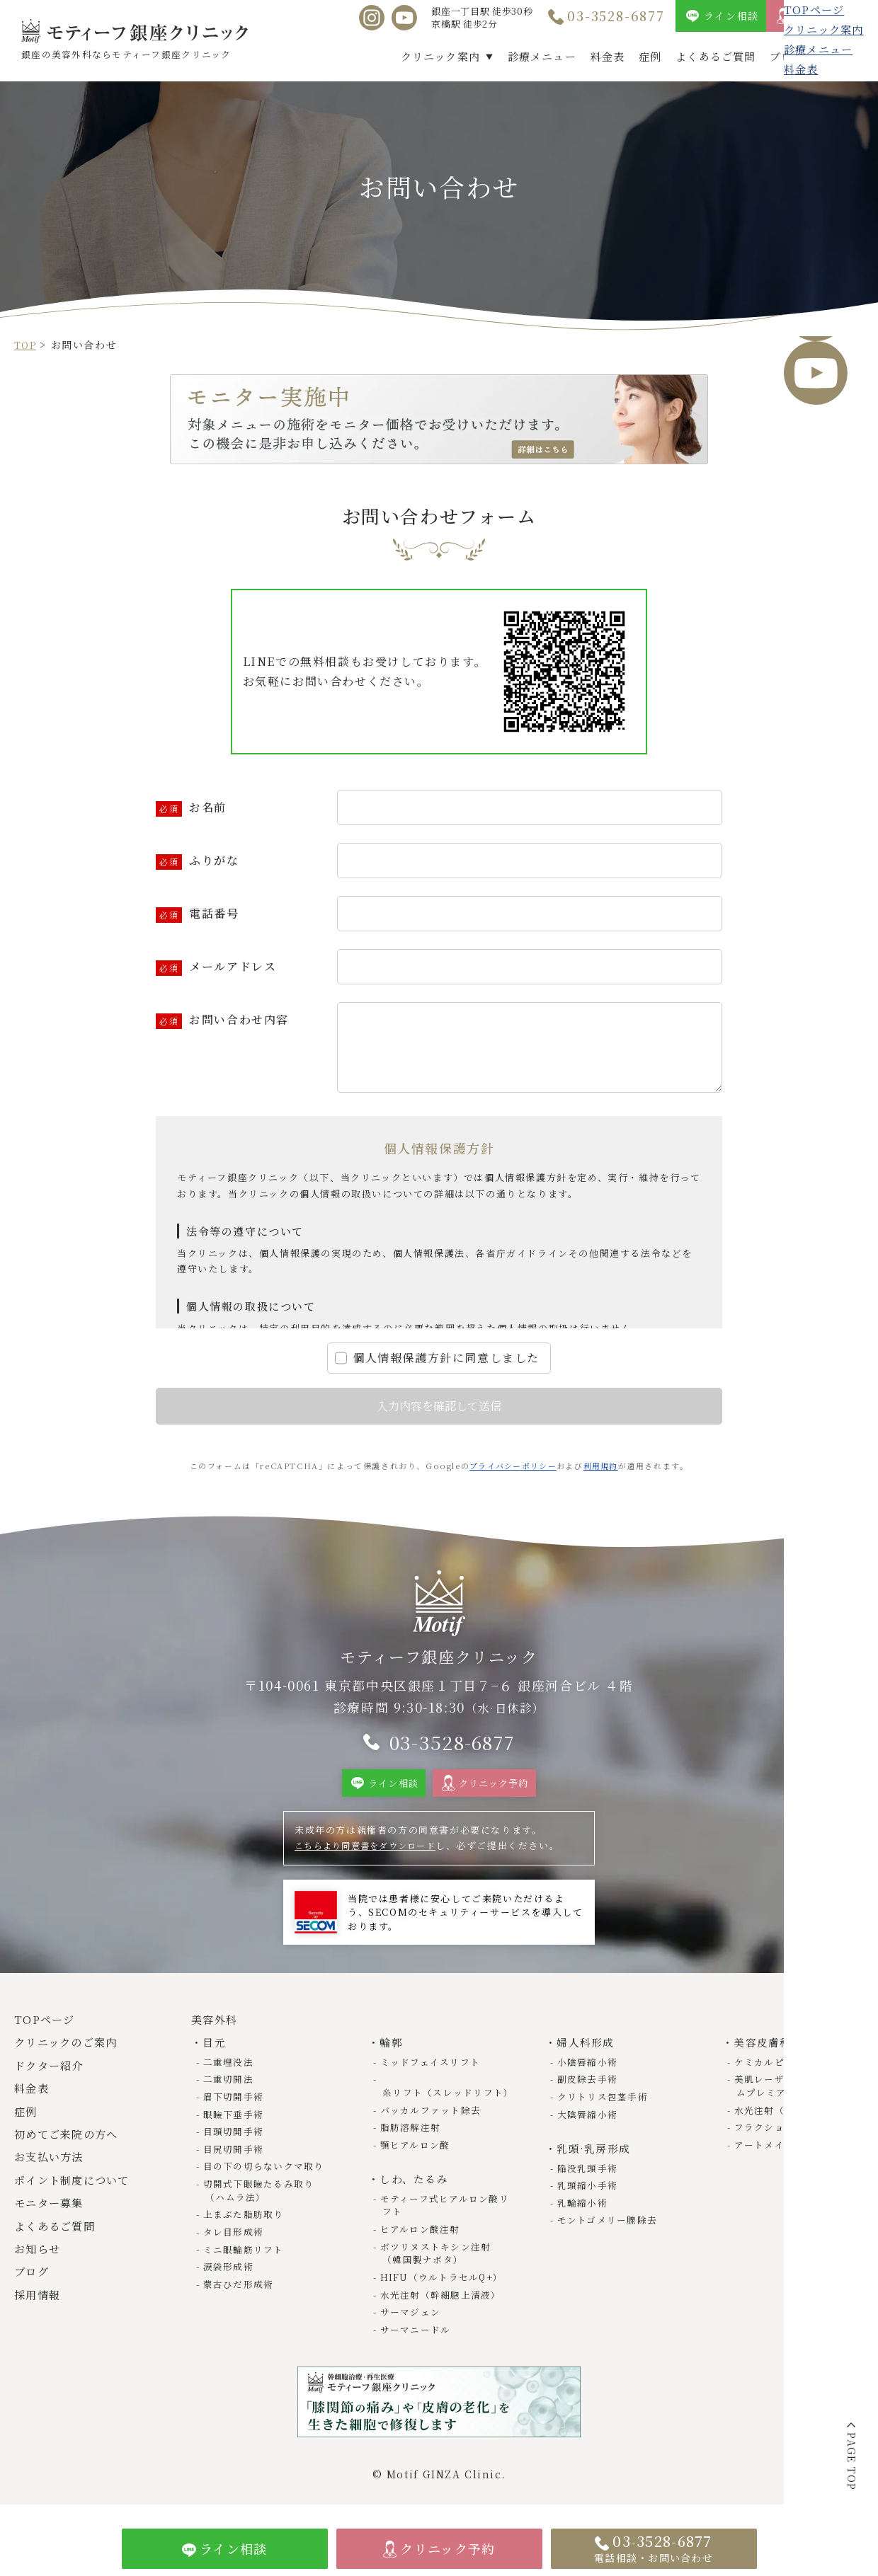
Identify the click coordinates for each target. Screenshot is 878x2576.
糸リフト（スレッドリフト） (438, 2096)
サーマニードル (417, 2335)
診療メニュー (542, 56)
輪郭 (392, 2053)
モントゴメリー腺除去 (609, 2229)
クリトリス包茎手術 (604, 2107)
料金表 (608, 56)
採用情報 (842, 56)
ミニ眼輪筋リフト (245, 2256)
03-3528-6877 (616, 15)
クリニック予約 (832, 15)
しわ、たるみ (415, 2187)
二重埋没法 (230, 2072)
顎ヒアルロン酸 (416, 2154)
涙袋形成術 (230, 2274)
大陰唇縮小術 (589, 2124)
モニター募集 (51, 2214)
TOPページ (46, 2031)
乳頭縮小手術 (589, 2194)
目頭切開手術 (235, 2141)
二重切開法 (230, 2090)
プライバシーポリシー (512, 1465)
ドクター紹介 (51, 2077)
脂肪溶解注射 (412, 2137)
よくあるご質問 (715, 56)
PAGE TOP (852, 2461)
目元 (215, 2053)
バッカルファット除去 (432, 2120)
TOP (26, 345)
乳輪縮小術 (584, 2211)
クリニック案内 (440, 56)
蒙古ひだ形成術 (240, 2291)
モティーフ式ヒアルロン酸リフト (442, 2213)
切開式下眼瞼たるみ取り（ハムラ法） (261, 2199)
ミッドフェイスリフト (432, 2072)
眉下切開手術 (235, 2107)
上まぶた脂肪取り (245, 2222)
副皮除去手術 (589, 2090)
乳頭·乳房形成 (594, 2158)
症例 (650, 56)
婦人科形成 (586, 2053)
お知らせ (39, 2260)
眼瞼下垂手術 (235, 2124)
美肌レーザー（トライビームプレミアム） (796, 2096)
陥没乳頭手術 (589, 2177)
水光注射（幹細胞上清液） (443, 2301)
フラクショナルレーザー (791, 2137)
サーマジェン (412, 2318)
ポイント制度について (76, 2191)
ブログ (787, 56)
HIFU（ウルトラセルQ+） (444, 2284)
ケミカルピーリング (781, 2072)
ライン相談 (731, 15)
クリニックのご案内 (69, 2053)
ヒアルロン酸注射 (422, 2237)
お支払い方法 (51, 2168)
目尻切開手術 (235, 2158)
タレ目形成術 (235, 2239)
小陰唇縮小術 (589, 2072)
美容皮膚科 (763, 2053)
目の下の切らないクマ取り (266, 2175)
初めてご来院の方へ (70, 2145)
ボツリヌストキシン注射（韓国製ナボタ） (438, 2261)
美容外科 (216, 2031)
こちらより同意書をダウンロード (372, 1856)
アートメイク (766, 2154)
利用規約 (602, 1465)
